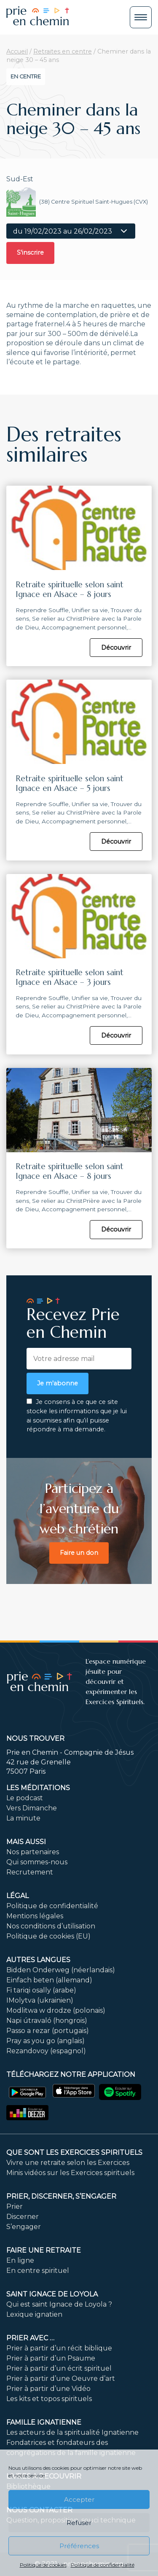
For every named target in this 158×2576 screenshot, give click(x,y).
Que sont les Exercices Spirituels (74, 2152)
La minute (23, 1818)
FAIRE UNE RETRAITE (43, 2250)
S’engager (23, 2227)
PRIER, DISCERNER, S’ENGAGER (61, 2196)
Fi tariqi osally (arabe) (41, 1990)
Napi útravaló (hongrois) (46, 2021)
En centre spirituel (37, 2271)
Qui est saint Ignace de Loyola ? (59, 2304)
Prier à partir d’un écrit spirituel (59, 2368)
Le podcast (24, 1798)
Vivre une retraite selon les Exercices (67, 2163)
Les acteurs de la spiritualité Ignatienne (72, 2432)
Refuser (79, 2523)
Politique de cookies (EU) (48, 1936)
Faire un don (79, 1553)
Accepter (79, 2499)
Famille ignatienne (43, 2422)
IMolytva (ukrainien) (39, 2000)
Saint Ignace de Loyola (52, 2294)
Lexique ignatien (34, 2314)
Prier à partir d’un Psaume (50, 2358)
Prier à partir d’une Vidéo (48, 2389)
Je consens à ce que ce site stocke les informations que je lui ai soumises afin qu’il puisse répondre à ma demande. (77, 1415)
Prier (14, 2206)
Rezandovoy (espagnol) (46, 2051)
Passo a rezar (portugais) (47, 2031)
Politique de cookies (43, 2565)
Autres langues (38, 1960)
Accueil (17, 51)
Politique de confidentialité (102, 2565)
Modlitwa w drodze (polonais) (55, 2010)
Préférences (79, 2546)
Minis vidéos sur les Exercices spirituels (70, 2173)
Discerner (22, 2217)
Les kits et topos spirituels (49, 2399)
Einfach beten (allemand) (49, 1980)
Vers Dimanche (31, 1808)
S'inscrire (30, 252)
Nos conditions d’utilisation (50, 1926)
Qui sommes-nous (36, 1862)
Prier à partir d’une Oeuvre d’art (60, 2378)
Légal (17, 1896)
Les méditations (38, 1788)
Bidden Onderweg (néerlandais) (60, 1970)
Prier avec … (30, 2338)
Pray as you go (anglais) (45, 2041)
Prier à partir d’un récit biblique (59, 2348)
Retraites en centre (62, 51)
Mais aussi (26, 1842)
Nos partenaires (32, 1852)
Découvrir (116, 647)
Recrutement (29, 1872)
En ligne (20, 2260)
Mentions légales (34, 1916)
